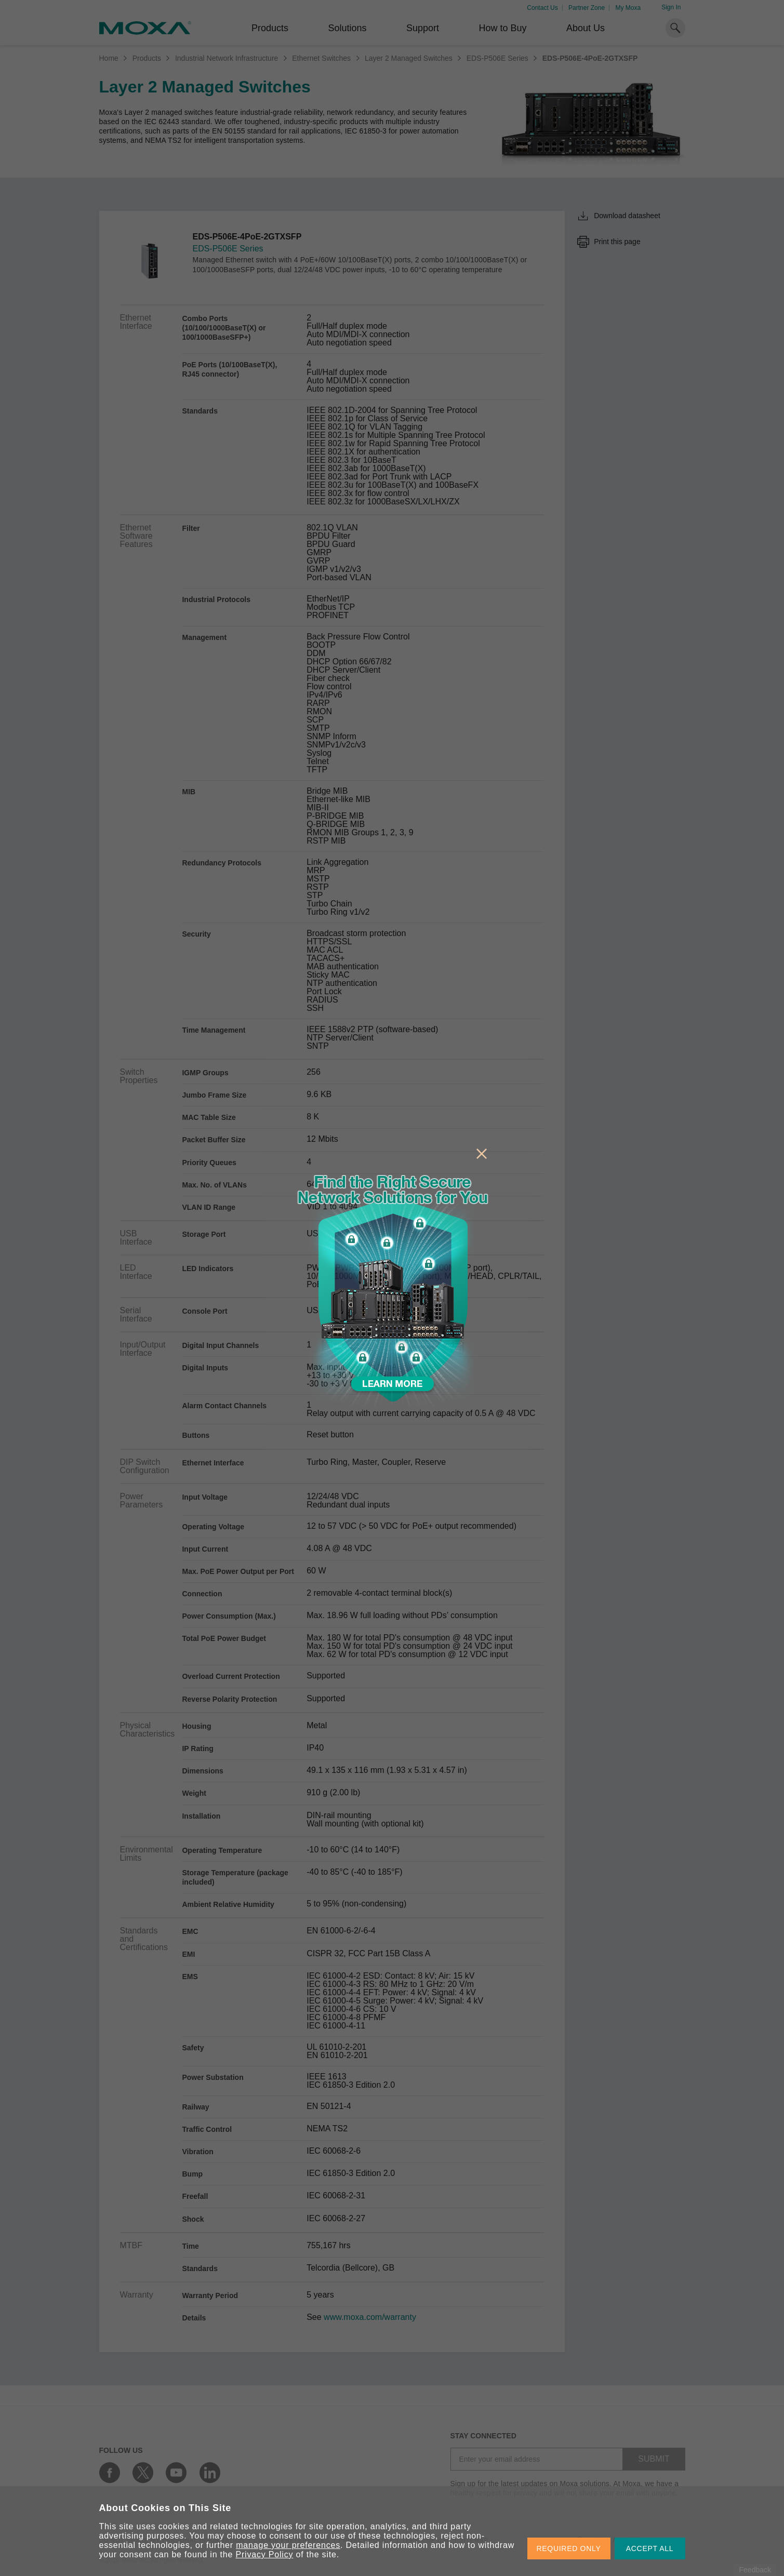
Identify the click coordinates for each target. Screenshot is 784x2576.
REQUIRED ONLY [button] (569, 2548)
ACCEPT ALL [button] (650, 2548)
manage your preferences (288, 2545)
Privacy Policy (265, 2554)
